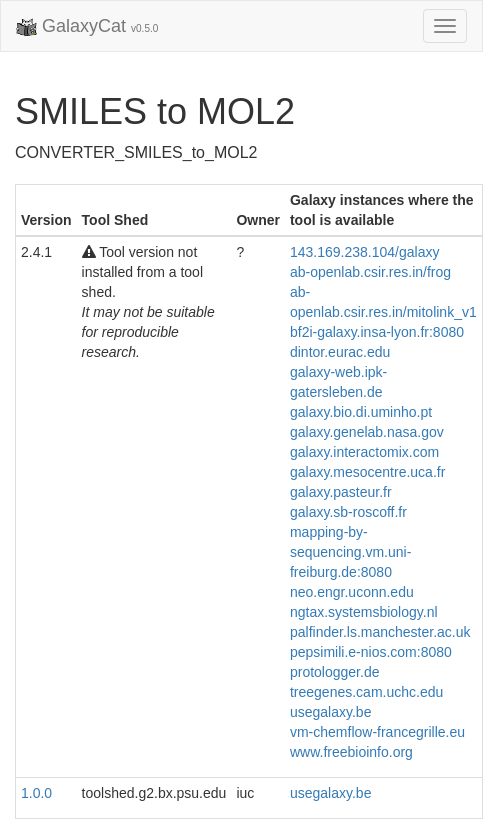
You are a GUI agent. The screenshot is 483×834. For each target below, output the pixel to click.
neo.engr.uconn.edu (352, 592)
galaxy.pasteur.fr (341, 492)
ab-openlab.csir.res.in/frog (370, 272)
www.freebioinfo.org (351, 752)
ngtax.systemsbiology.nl (364, 612)
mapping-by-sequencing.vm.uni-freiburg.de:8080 (350, 552)
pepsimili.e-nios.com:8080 (371, 652)
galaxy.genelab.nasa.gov (367, 432)
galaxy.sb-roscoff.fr (348, 512)
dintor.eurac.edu (340, 352)
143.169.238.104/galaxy (364, 252)
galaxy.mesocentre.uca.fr (367, 472)
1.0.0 (36, 793)
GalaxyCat (87, 27)
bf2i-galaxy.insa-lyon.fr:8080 (377, 332)
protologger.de (335, 672)
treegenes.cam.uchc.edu (366, 692)
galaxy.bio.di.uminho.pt (361, 412)
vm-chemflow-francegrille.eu (377, 732)
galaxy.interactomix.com (364, 452)
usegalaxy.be (330, 712)
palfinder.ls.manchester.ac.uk (380, 632)
